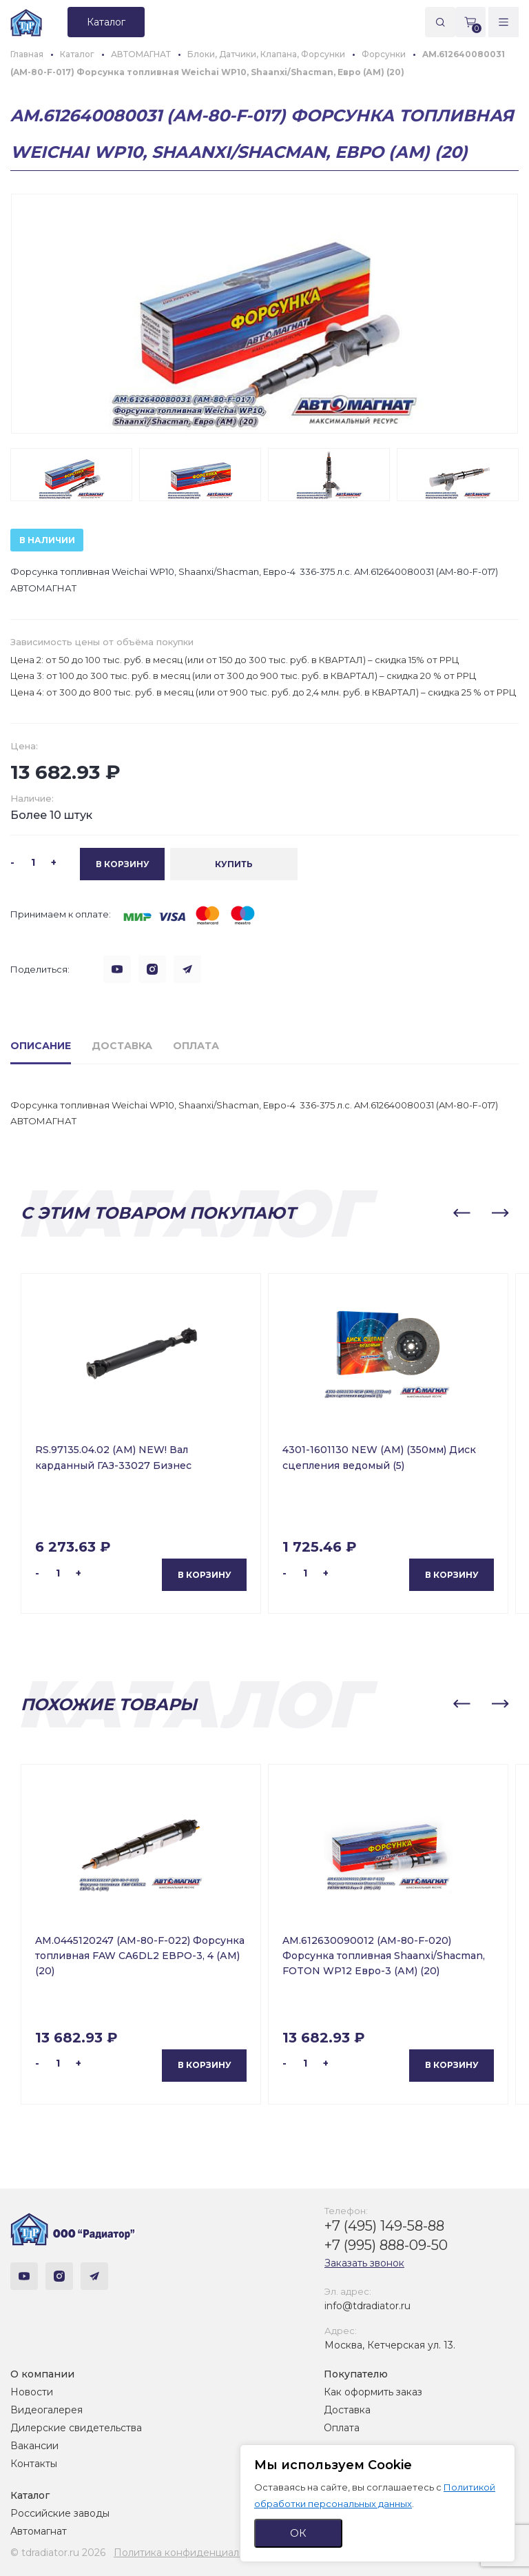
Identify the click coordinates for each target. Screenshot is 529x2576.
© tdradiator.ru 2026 (57, 2552)
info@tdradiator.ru (367, 2306)
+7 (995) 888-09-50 (386, 2245)
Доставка (347, 2410)
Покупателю (356, 2374)
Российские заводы (60, 2513)
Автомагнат (38, 2531)
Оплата (342, 2428)
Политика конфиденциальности (193, 2552)
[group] (264, 313)
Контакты (33, 2463)
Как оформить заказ (373, 2392)
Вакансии (34, 2446)
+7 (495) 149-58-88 (384, 2226)
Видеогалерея (46, 2410)
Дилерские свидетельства (76, 2428)
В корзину (204, 1574)
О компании (42, 2374)
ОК (298, 2532)
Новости (31, 2392)
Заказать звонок (364, 2263)
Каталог (30, 2495)
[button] (461, 1213)
